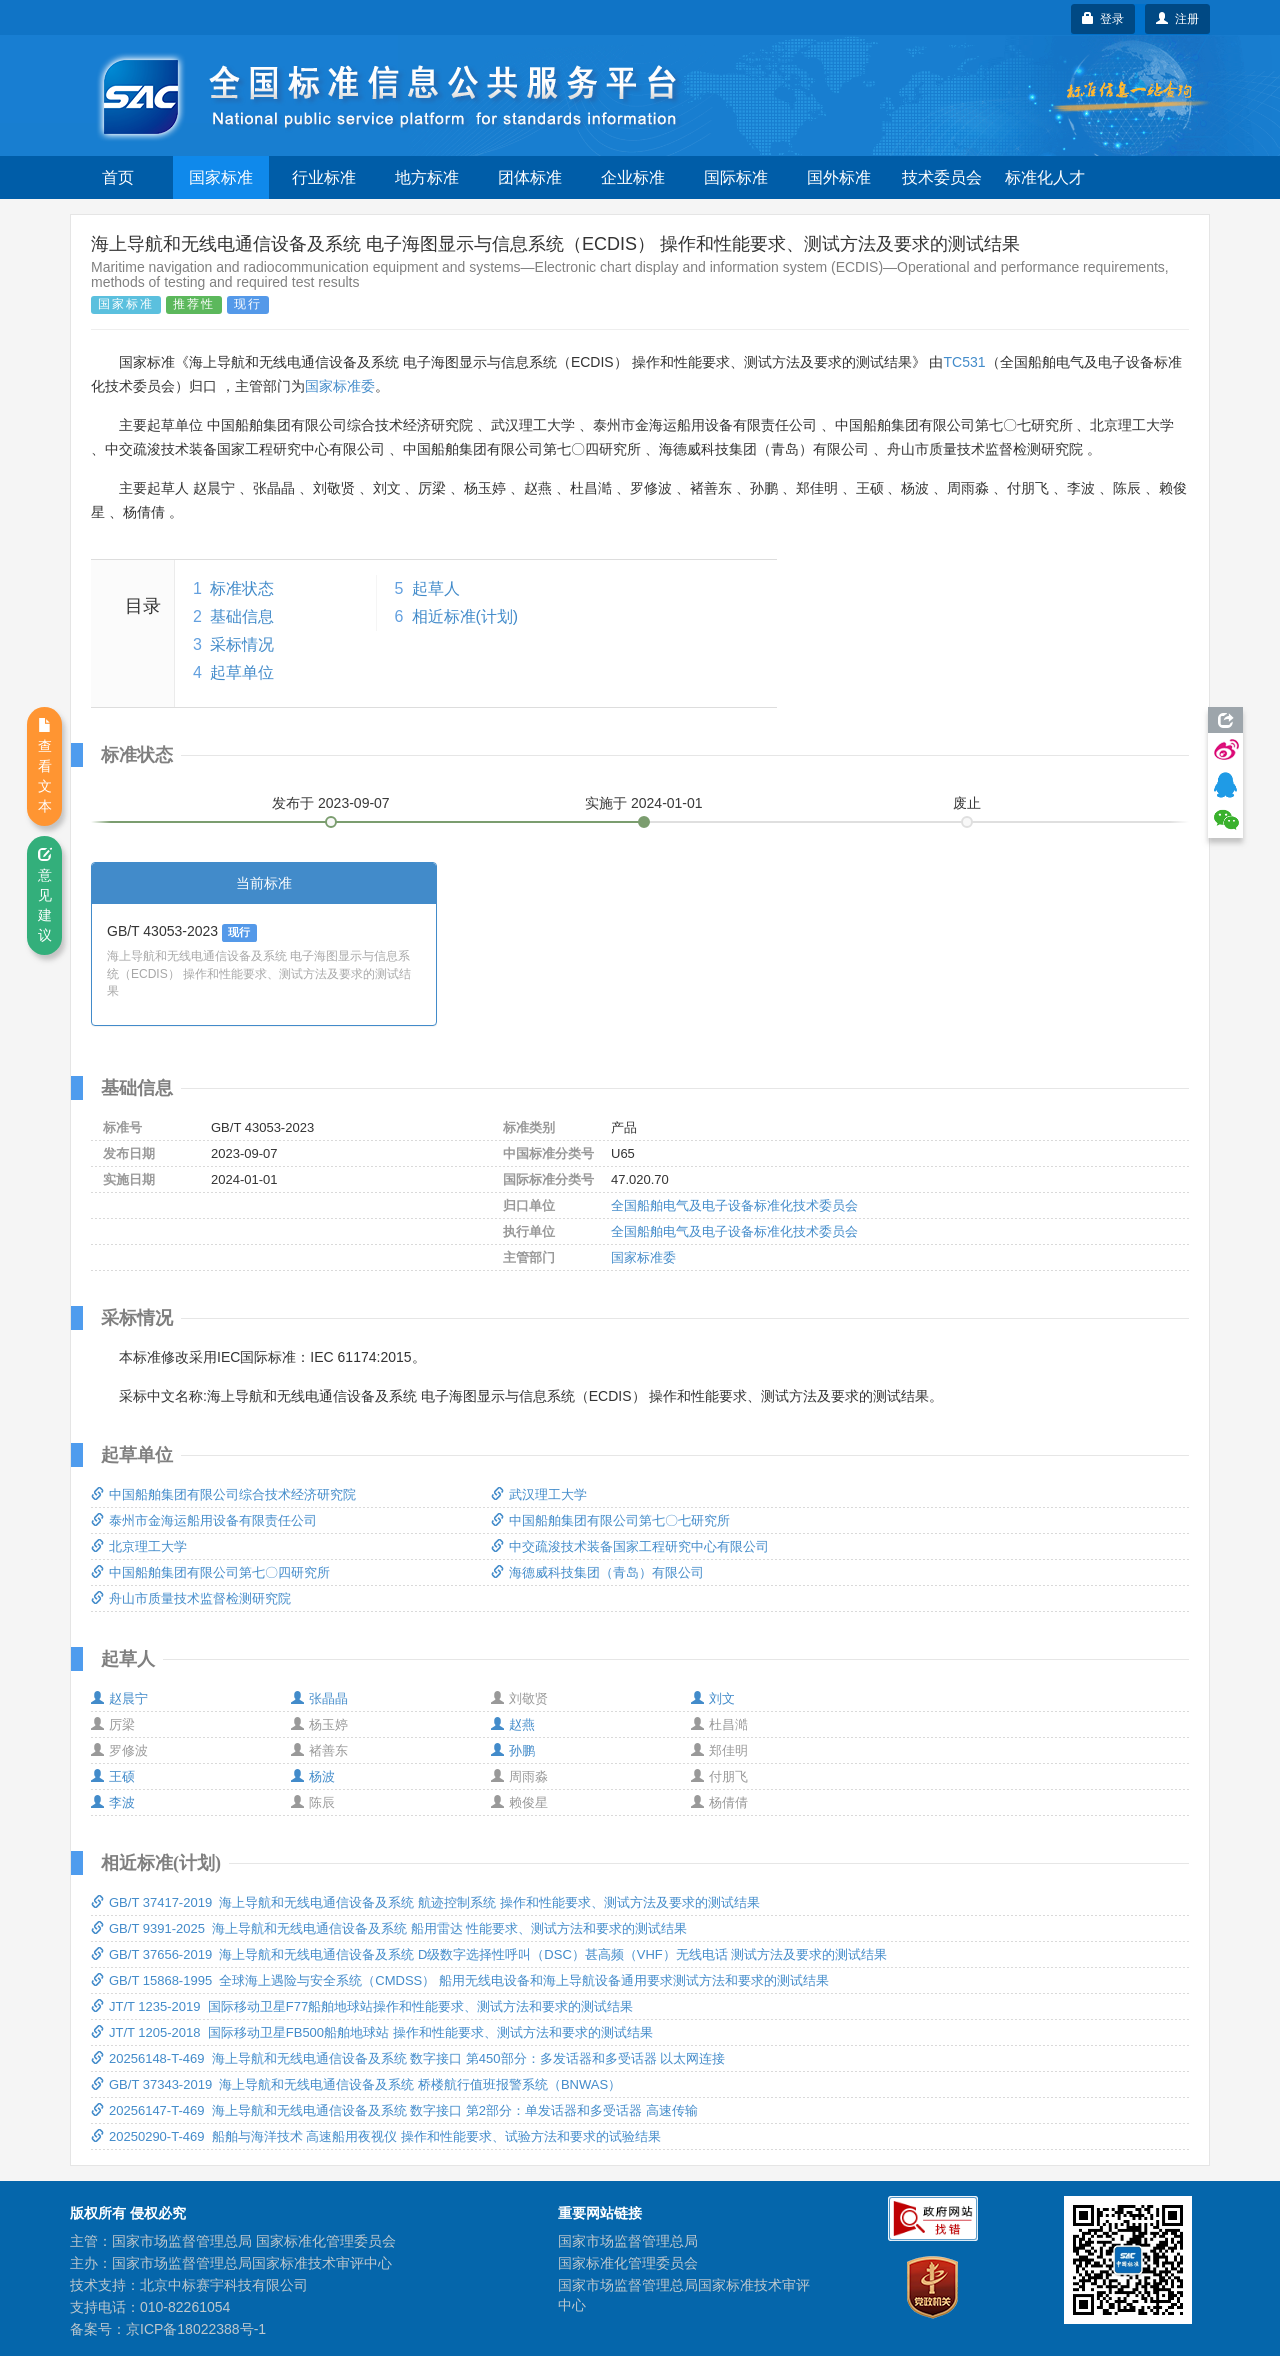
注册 (1177, 19)
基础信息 (242, 616)
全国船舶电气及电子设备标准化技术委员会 (734, 1205)
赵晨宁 (119, 1698)
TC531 (964, 362)
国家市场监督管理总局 (628, 2241)
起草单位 (242, 672)
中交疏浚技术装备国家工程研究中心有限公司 (630, 1546)
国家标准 (221, 177)
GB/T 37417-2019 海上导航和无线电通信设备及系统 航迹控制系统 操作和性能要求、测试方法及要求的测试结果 (425, 1902)
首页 (118, 177)
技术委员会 (942, 177)
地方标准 (427, 177)
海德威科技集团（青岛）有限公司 (597, 1572)
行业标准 (324, 177)
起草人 (436, 588)
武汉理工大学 (539, 1494)
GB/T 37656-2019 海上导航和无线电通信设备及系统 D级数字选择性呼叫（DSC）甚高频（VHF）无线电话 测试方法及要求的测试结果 (489, 1954)
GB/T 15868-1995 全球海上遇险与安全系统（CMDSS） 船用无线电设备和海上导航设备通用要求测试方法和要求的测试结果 (460, 1980)
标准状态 (242, 588)
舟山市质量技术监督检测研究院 (191, 1598)
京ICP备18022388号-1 (196, 2329)
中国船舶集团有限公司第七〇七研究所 (610, 1520)
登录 (1103, 19)
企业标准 (633, 177)
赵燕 (513, 1724)
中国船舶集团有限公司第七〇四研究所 (210, 1572)
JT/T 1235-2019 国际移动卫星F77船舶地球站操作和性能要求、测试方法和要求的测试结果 (362, 2006)
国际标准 (736, 177)
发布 (331, 803)
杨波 (313, 1776)
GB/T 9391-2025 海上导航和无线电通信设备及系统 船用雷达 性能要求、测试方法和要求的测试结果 (389, 1928)
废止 (967, 803)
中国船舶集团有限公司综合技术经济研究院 (223, 1494)
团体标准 (530, 177)
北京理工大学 (139, 1546)
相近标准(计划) (465, 616)
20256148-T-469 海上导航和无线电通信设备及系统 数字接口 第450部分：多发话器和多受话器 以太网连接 (408, 2058)
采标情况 (242, 644)
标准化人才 (1045, 177)
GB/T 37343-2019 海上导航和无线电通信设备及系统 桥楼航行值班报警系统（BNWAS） (356, 2084)
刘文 (713, 1698)
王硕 (113, 1776)
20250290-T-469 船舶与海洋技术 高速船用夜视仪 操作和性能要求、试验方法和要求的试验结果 (376, 2136)
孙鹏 (513, 1750)
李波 (113, 1802)
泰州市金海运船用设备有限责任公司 (204, 1520)
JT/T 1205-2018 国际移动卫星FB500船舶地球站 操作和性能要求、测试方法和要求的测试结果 (372, 2032)
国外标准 (839, 177)
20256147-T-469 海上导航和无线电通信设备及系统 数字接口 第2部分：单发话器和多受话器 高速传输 (394, 2110)
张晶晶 (319, 1698)
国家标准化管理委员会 (628, 2263)
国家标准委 (340, 386)
